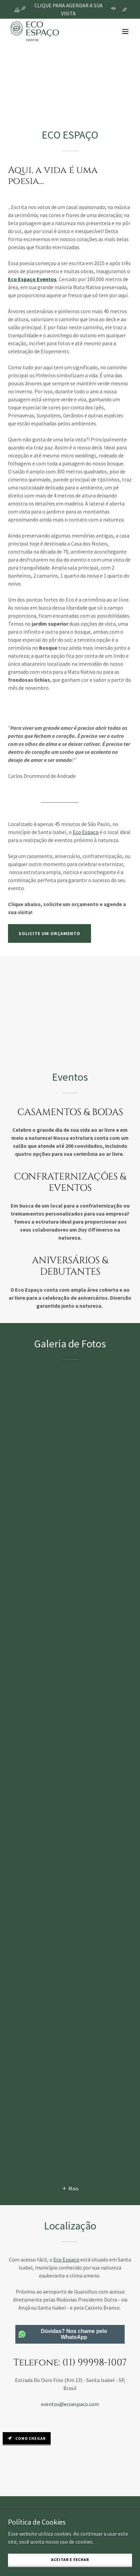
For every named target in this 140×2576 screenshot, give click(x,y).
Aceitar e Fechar (70, 2559)
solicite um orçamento (49, 933)
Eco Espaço (66, 2259)
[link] (35, 31)
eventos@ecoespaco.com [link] (70, 2404)
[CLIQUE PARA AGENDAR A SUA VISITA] (70, 9)
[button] (125, 31)
